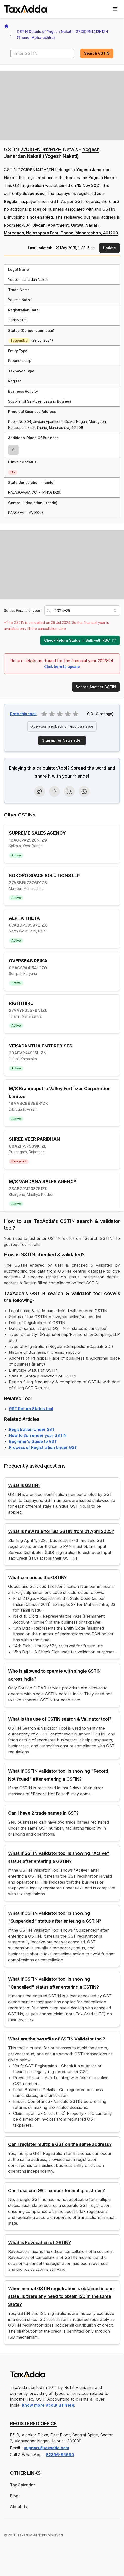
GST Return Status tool (31, 1408)
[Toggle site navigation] (115, 9)
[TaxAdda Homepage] (26, 9)
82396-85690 (60, 2454)
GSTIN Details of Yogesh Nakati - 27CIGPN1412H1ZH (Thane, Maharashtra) (63, 34)
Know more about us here (48, 2405)
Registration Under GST (32, 1429)
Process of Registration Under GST (43, 1447)
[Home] (6, 26)
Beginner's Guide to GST (33, 1441)
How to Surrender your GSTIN (38, 1435)
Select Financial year (22, 610)
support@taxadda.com (46, 2447)
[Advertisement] (62, 105)
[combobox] (82, 610)
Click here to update (62, 666)
